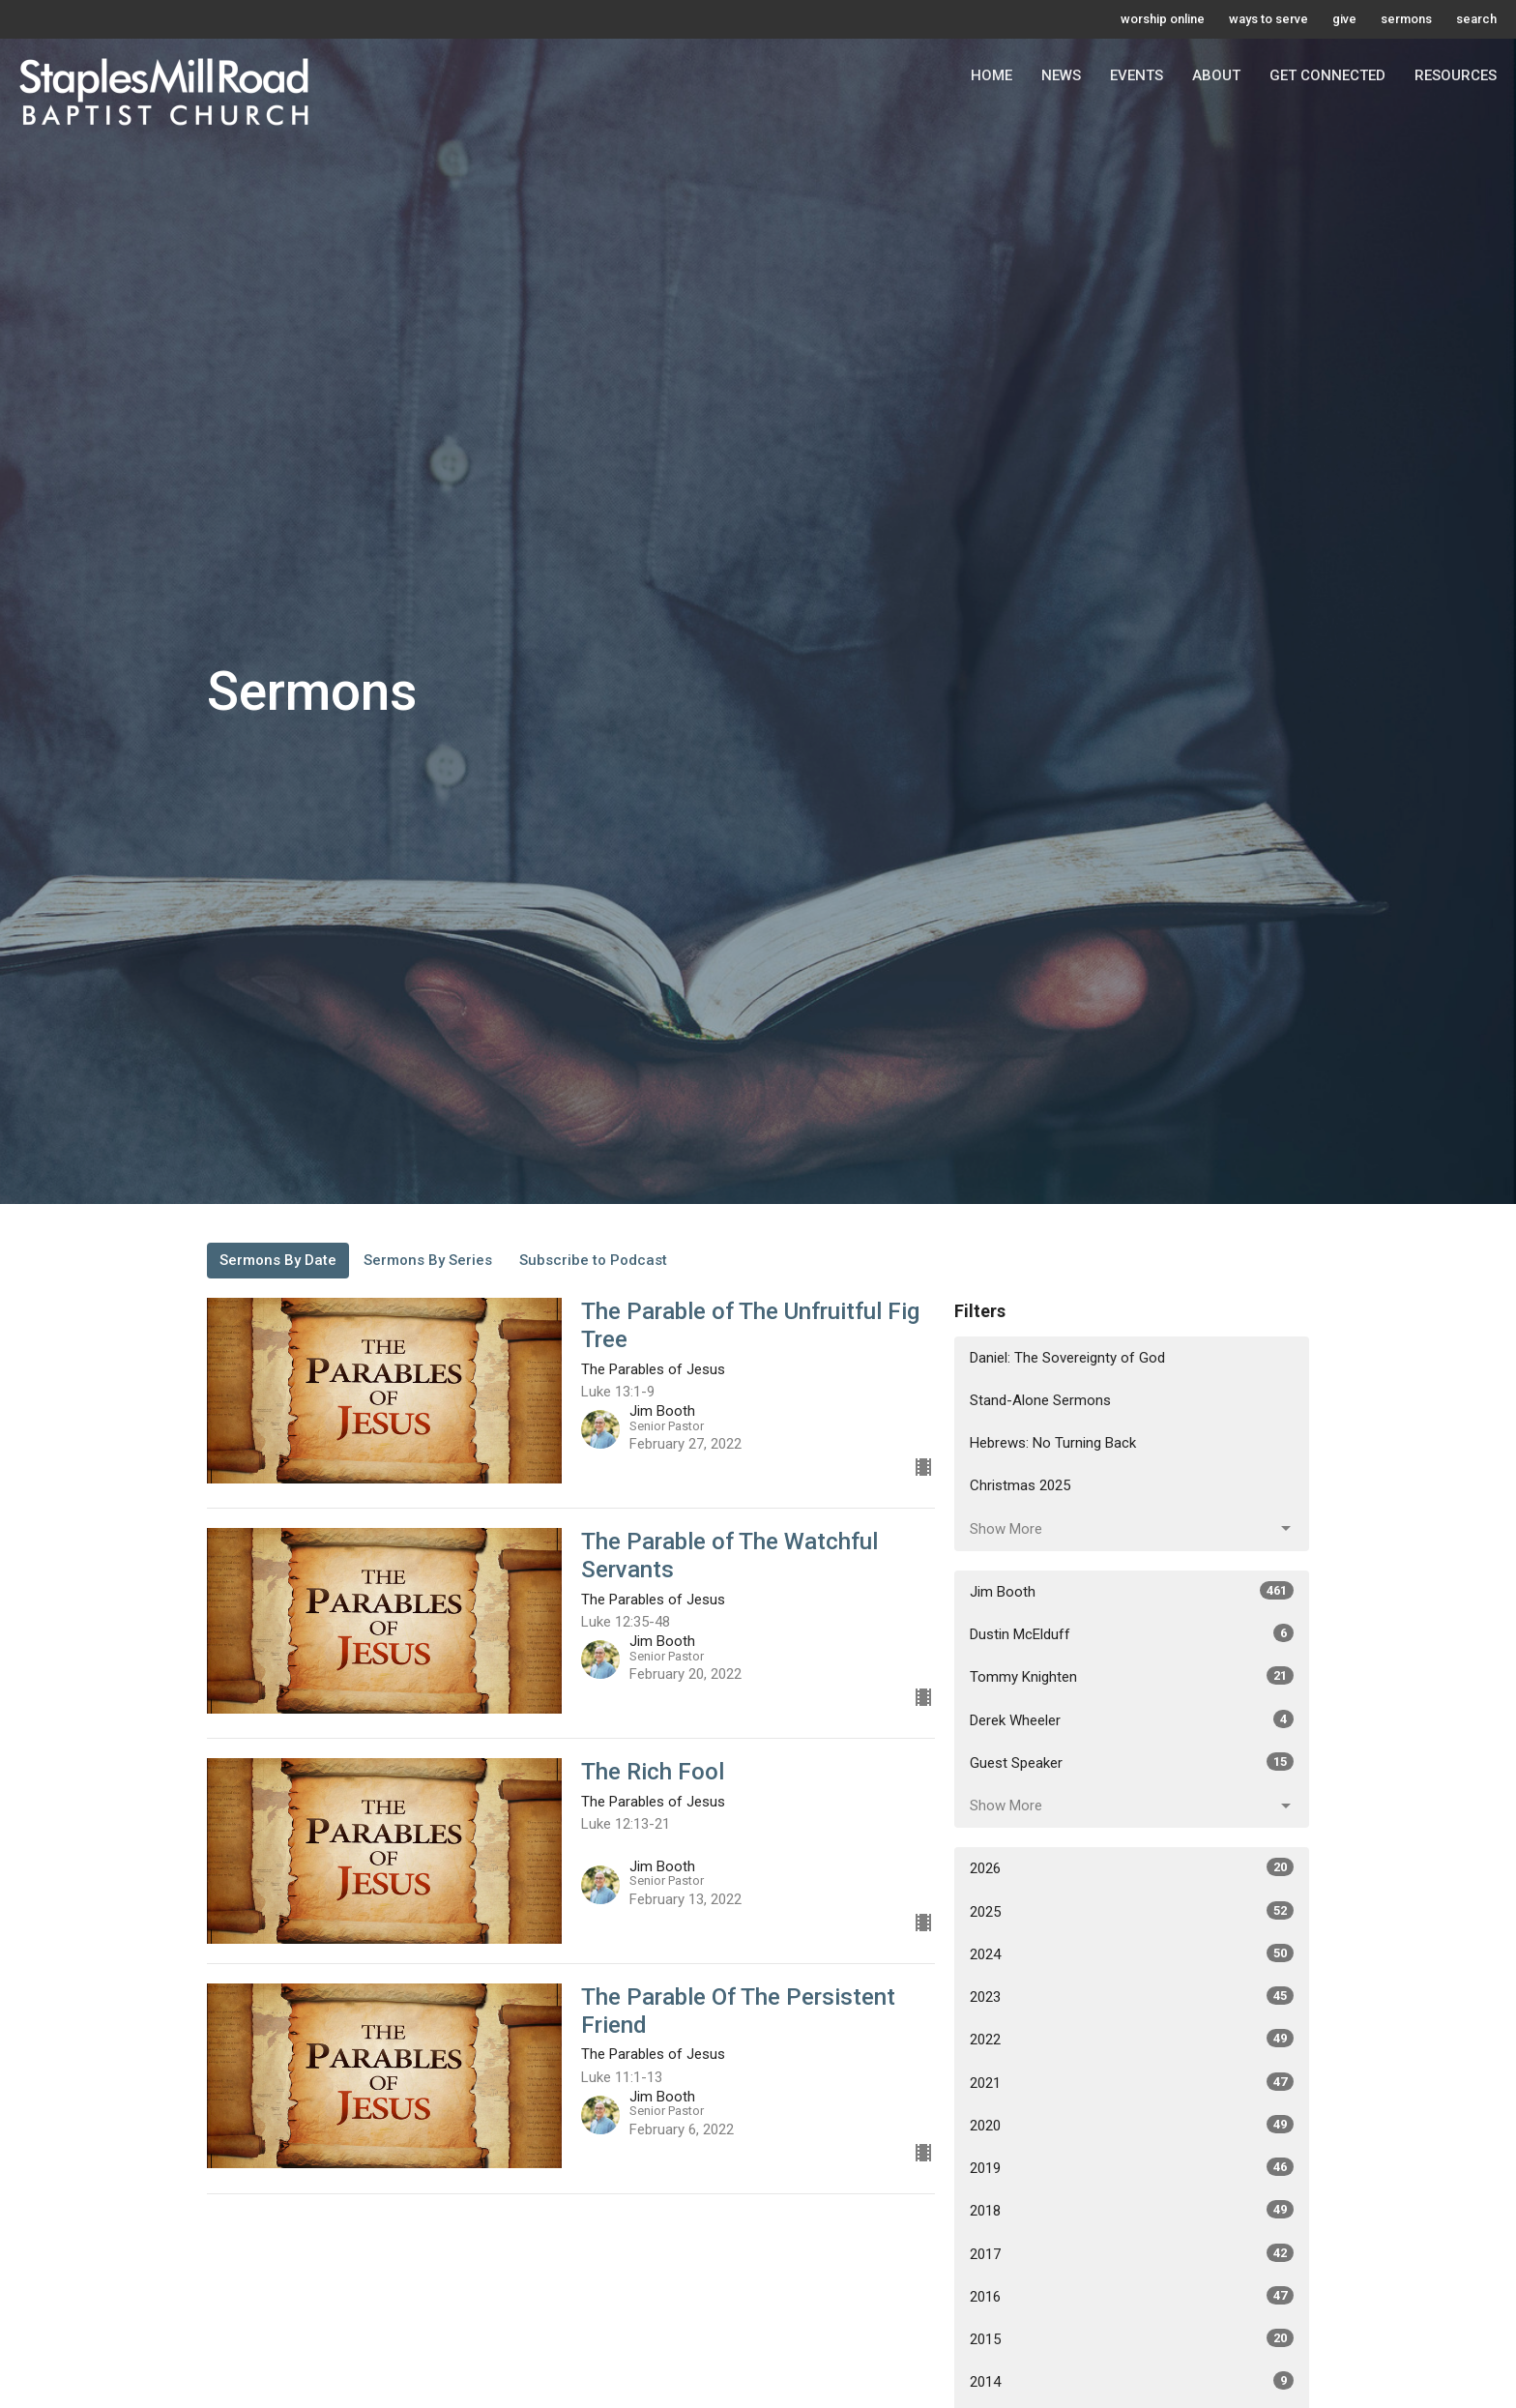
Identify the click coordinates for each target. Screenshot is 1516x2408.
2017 (1132, 2253)
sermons (1406, 19)
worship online (1163, 19)
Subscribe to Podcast (593, 1260)
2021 (1132, 2082)
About (1216, 75)
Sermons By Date (277, 1260)
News (1061, 75)
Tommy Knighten (1132, 1676)
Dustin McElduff (1132, 1633)
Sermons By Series (428, 1260)
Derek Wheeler (1132, 1719)
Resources (1455, 75)
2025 (1132, 1911)
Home (991, 75)
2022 (1132, 2038)
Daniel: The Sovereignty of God (1067, 1357)
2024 (1132, 1953)
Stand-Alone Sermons (1040, 1400)
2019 (1132, 2167)
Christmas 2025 (1020, 1485)
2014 (1132, 2381)
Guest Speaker (1132, 1762)
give (1344, 19)
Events (1136, 75)
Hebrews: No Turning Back (1053, 1443)
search (1476, 19)
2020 (1132, 2124)
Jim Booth (1132, 1590)
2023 (1132, 1996)
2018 (1132, 2209)
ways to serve (1268, 19)
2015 (1132, 2338)
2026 (1132, 1867)
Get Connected (1327, 75)
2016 (1132, 2295)
